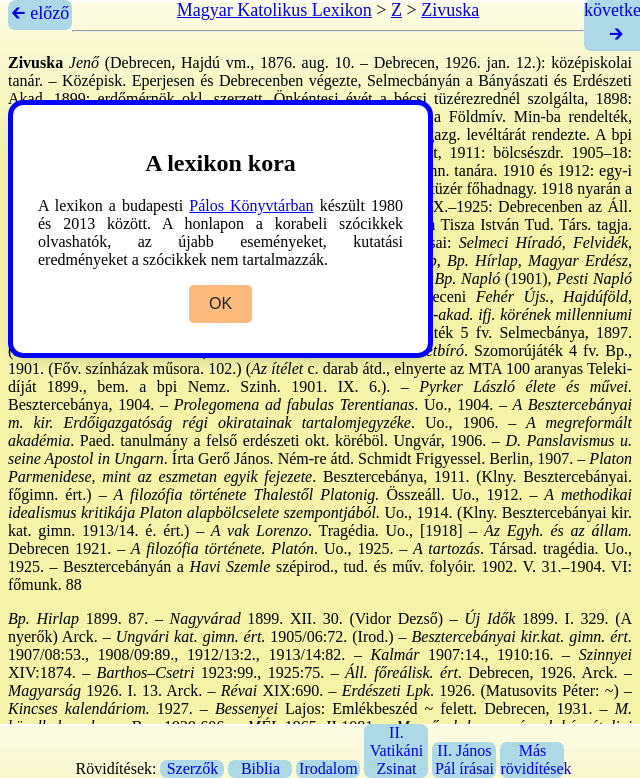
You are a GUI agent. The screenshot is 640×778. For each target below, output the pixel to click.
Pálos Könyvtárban (251, 205)
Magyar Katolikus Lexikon (274, 10)
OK (220, 303)
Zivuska (450, 10)
